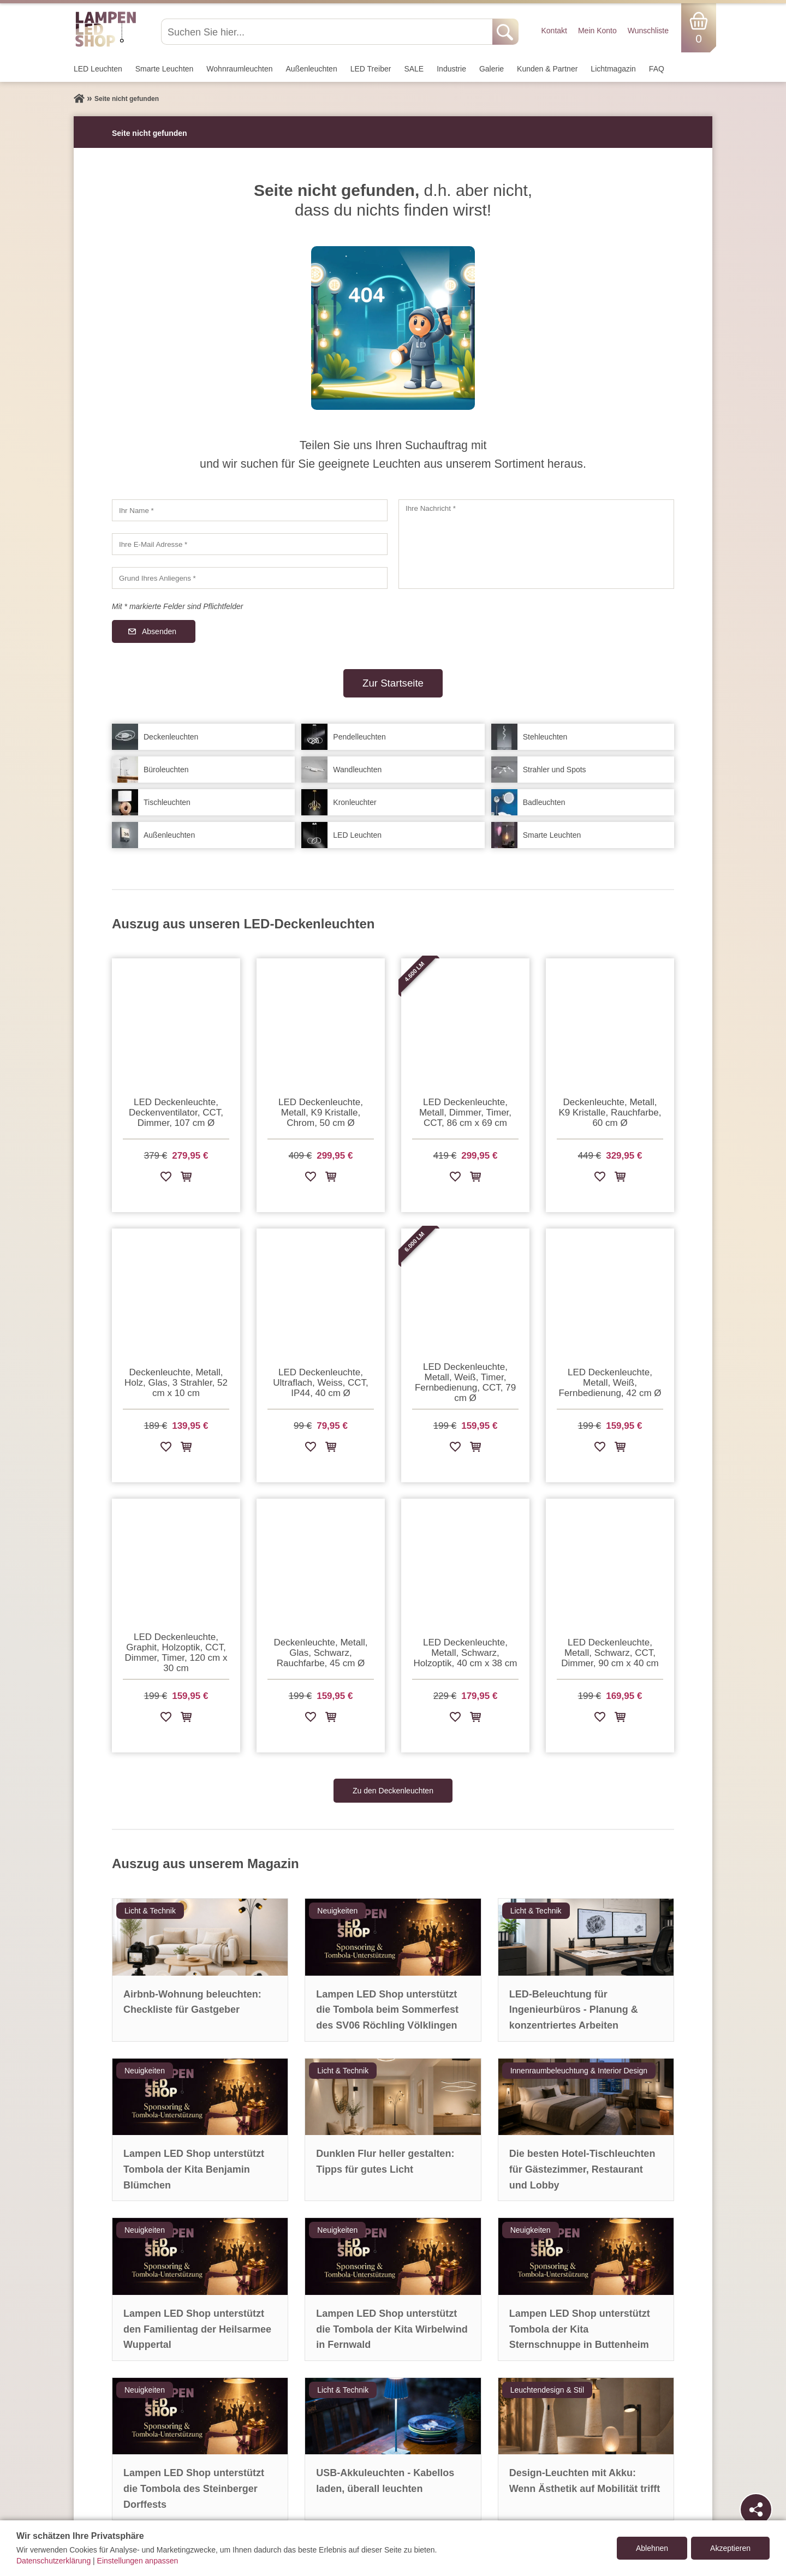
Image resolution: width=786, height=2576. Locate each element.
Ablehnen (652, 2548)
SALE (414, 68)
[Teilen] (756, 2509)
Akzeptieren (730, 2548)
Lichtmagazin (613, 68)
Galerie (491, 68)
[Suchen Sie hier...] (328, 32)
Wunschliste (648, 30)
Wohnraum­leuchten (239, 68)
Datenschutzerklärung (53, 2560)
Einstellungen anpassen (137, 2560)
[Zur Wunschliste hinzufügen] (166, 1178)
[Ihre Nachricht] (536, 544)
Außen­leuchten (311, 68)
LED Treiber (370, 68)
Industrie (451, 68)
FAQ (656, 68)
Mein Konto (597, 30)
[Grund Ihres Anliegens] (250, 578)
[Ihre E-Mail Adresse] (250, 544)
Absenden (159, 631)
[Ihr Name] (250, 510)
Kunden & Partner (547, 68)
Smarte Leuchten (164, 68)
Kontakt (554, 30)
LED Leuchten (98, 68)
